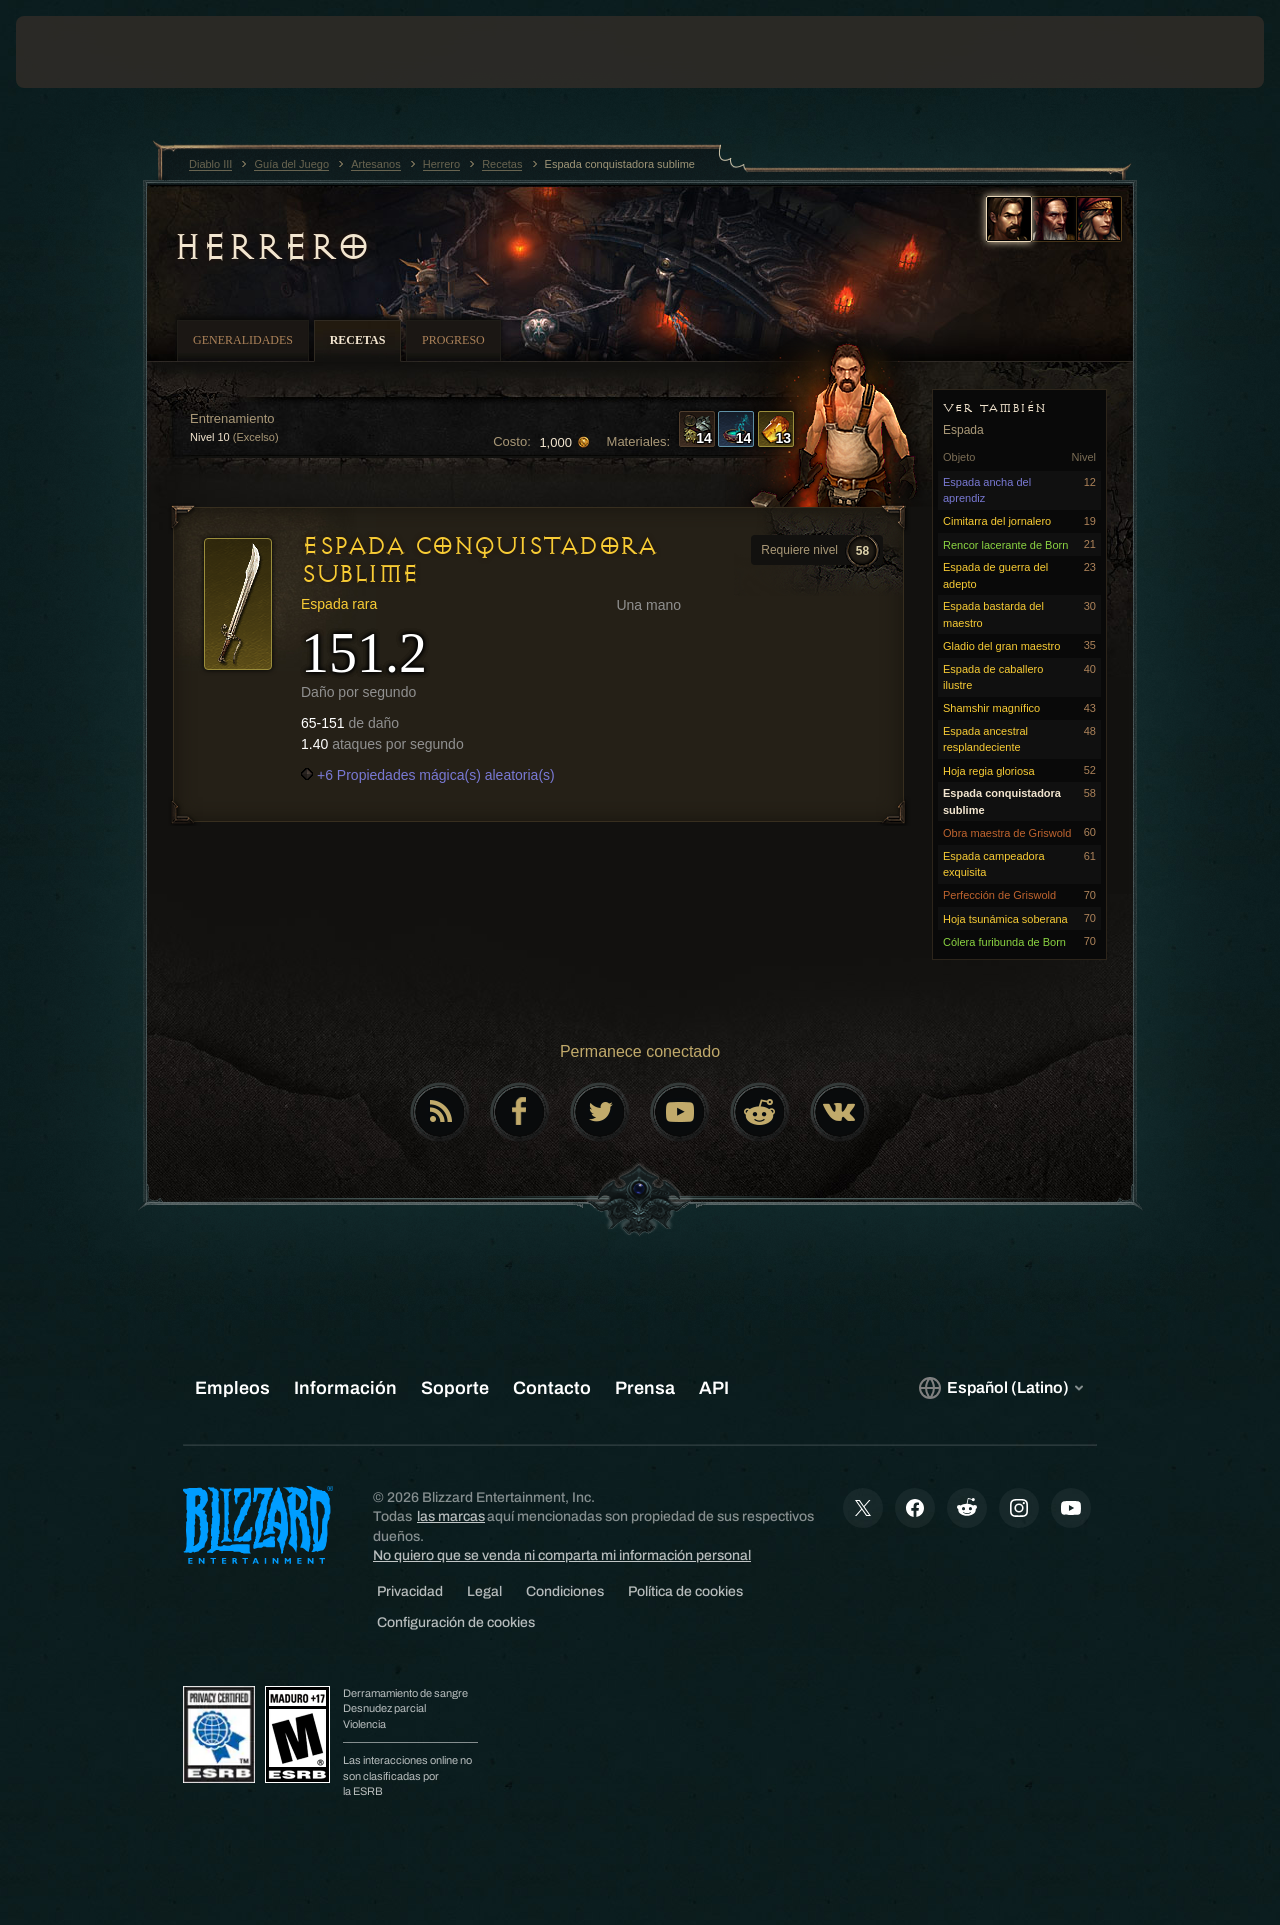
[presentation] (78, 52)
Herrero (271, 247)
